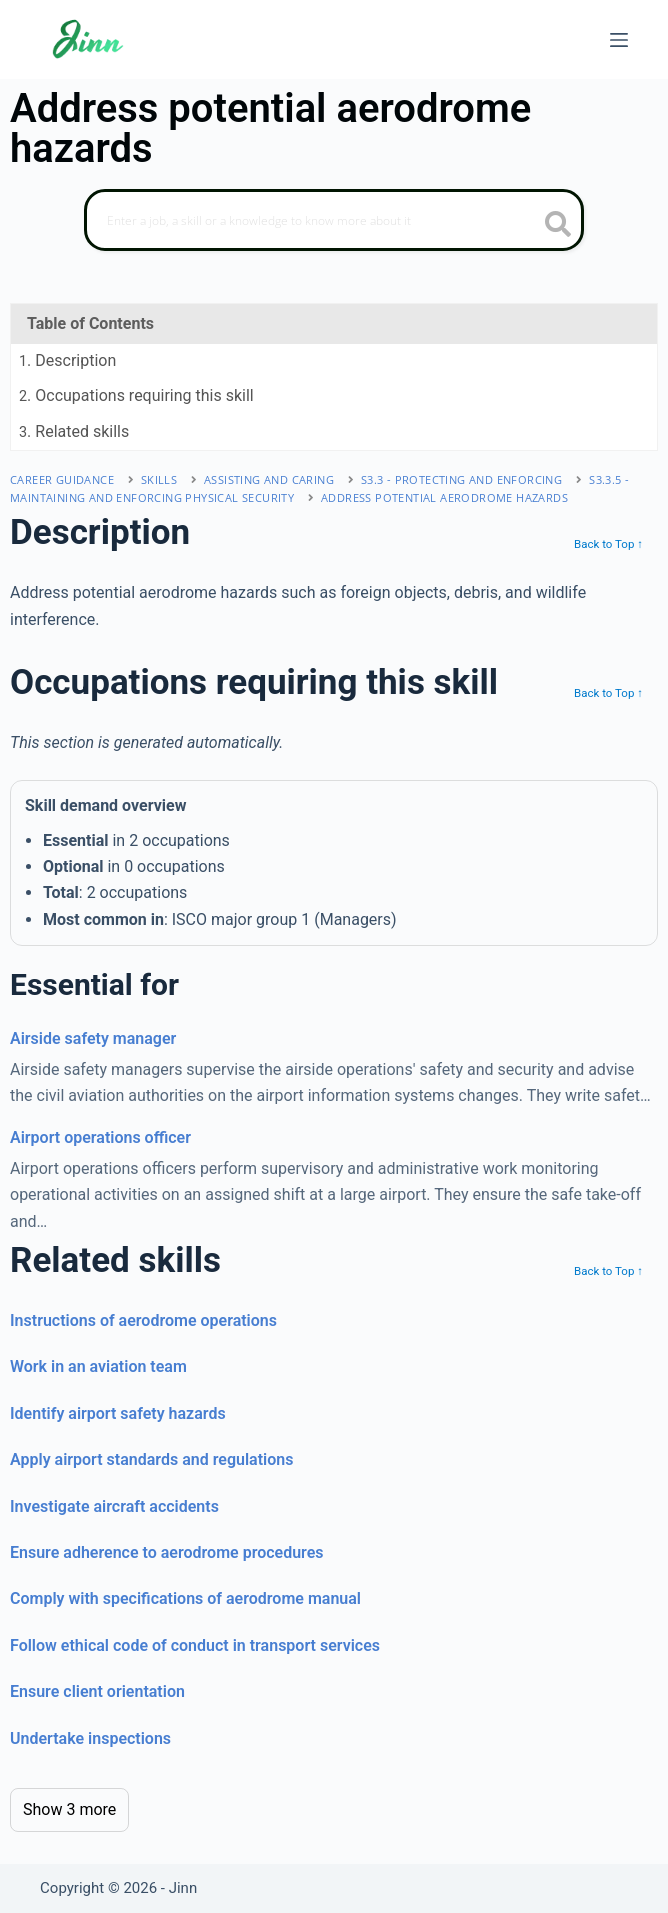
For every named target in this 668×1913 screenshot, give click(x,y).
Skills (159, 479)
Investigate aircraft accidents (114, 1506)
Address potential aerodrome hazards (444, 497)
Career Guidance (62, 479)
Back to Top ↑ (608, 544)
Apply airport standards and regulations (151, 1459)
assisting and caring (269, 479)
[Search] (334, 220)
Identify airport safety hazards (118, 1413)
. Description (67, 360)
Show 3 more (69, 1809)
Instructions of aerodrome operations (143, 1320)
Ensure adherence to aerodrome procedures (167, 1552)
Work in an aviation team (98, 1366)
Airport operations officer (100, 1137)
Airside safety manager (93, 1038)
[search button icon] (558, 226)
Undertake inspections (90, 1738)
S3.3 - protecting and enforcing (461, 479)
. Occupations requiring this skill (136, 395)
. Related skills (74, 431)
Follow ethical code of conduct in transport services (195, 1645)
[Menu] (619, 40)
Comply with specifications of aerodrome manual (185, 1598)
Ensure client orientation (97, 1691)
